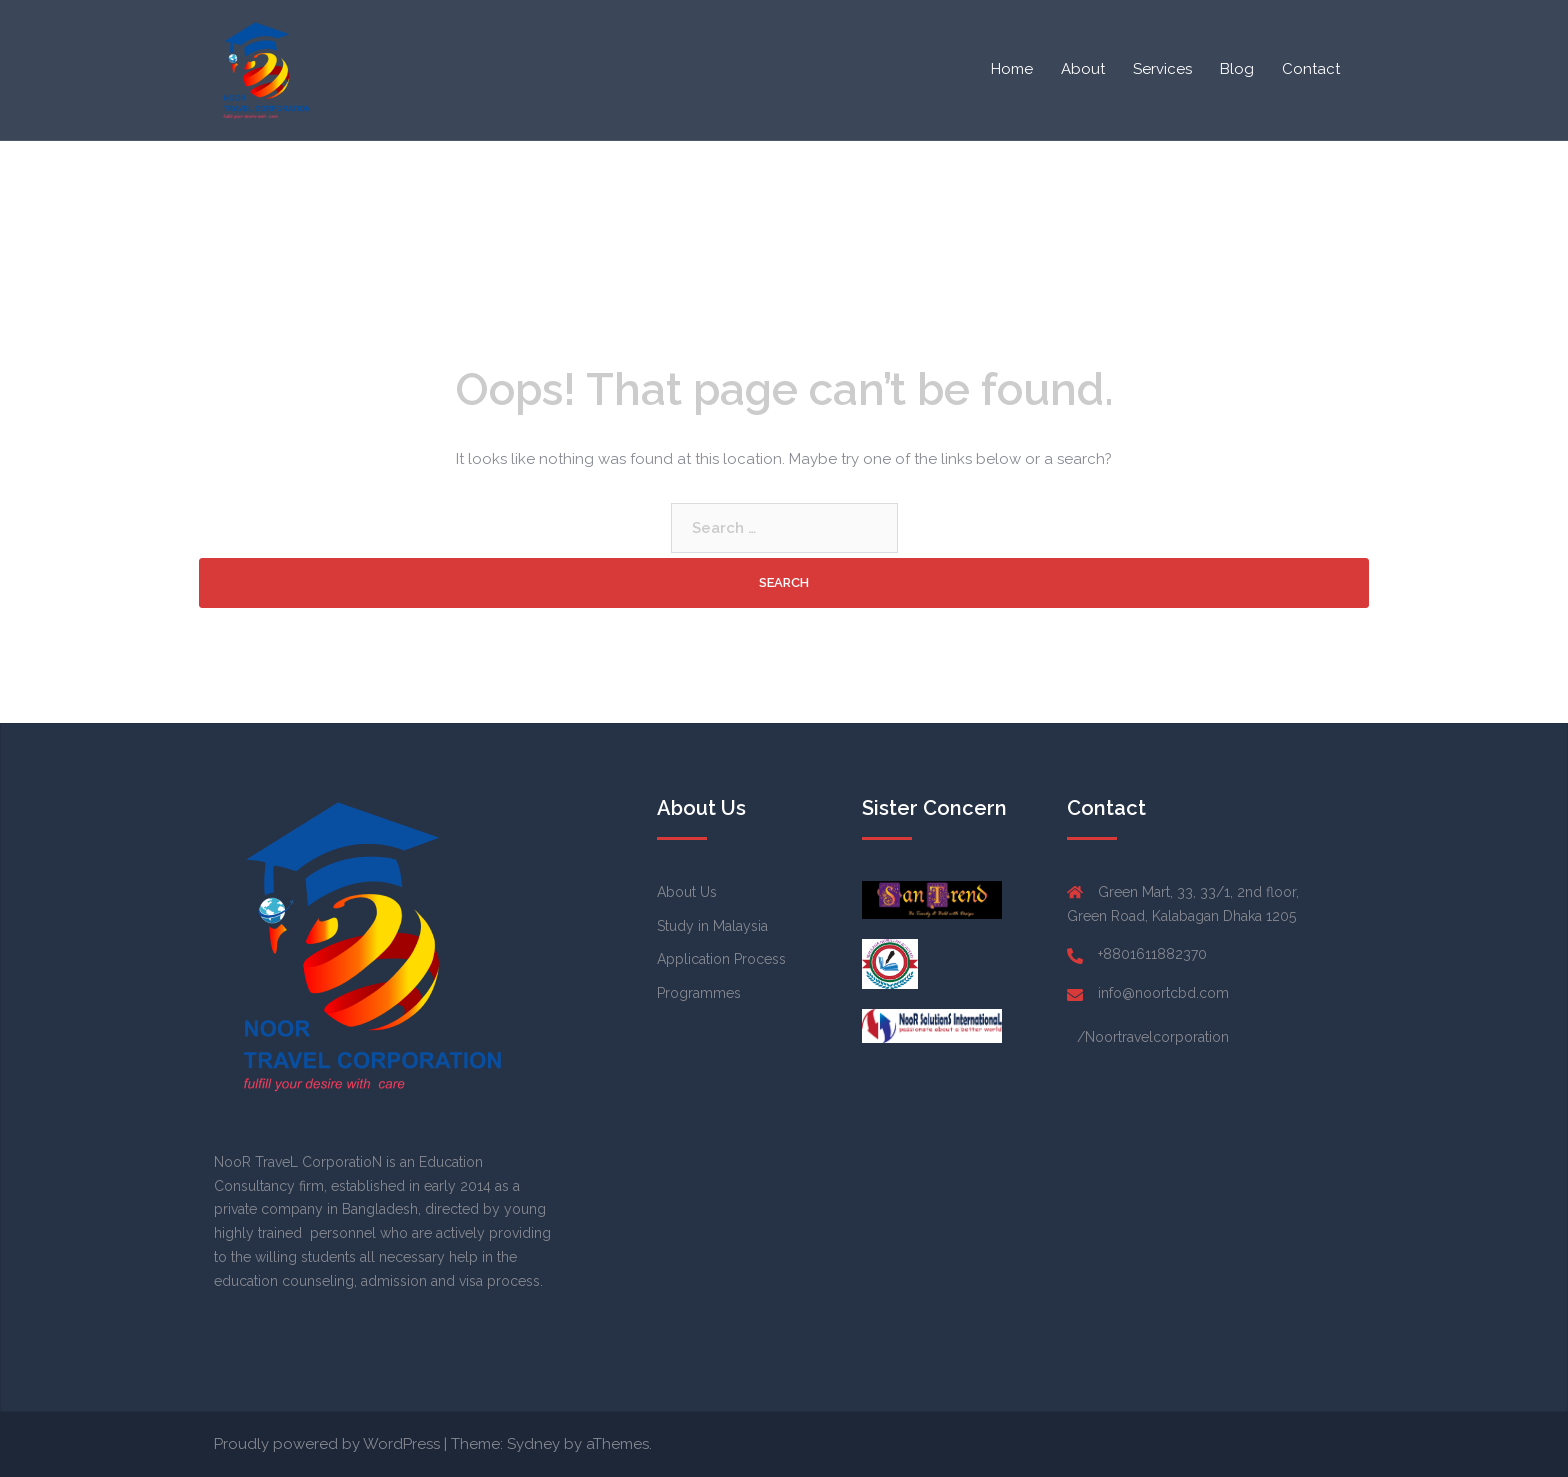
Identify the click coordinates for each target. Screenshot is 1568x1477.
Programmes (699, 993)
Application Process (721, 959)
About (1083, 69)
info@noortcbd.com (1163, 993)
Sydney (533, 1444)
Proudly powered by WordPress (327, 1444)
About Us (687, 892)
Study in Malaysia (712, 926)
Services (1162, 69)
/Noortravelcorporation (1153, 1037)
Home (1012, 69)
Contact (1311, 69)
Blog (1237, 69)
